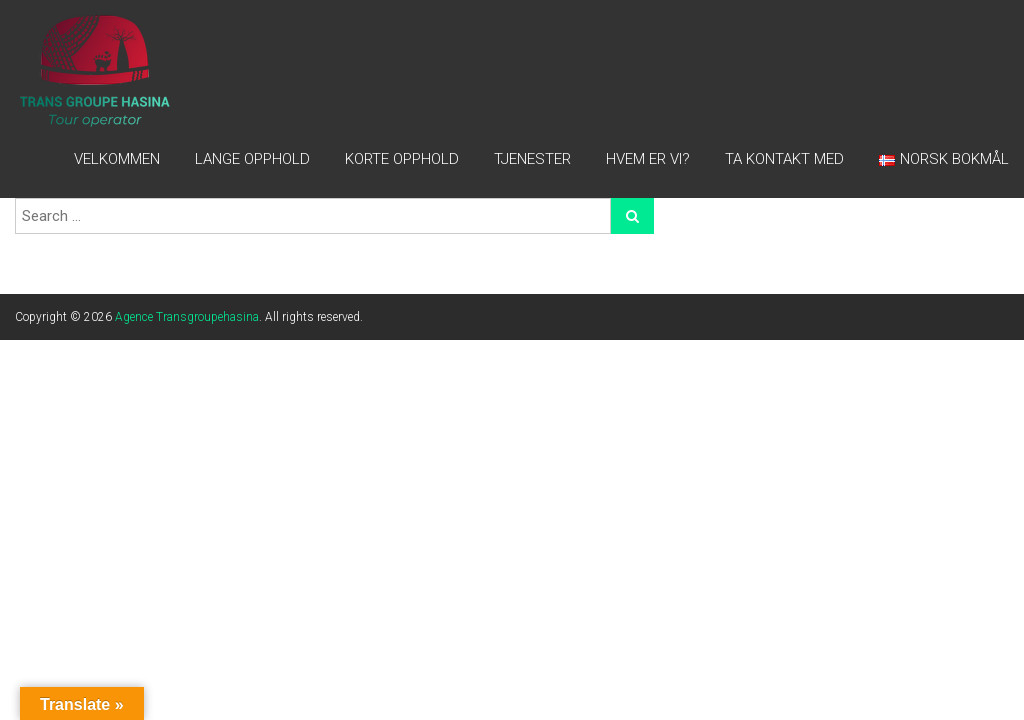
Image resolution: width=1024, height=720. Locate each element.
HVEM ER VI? (648, 159)
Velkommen (117, 159)
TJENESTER (532, 159)
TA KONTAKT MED (784, 159)
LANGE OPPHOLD (252, 159)
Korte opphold (402, 159)
